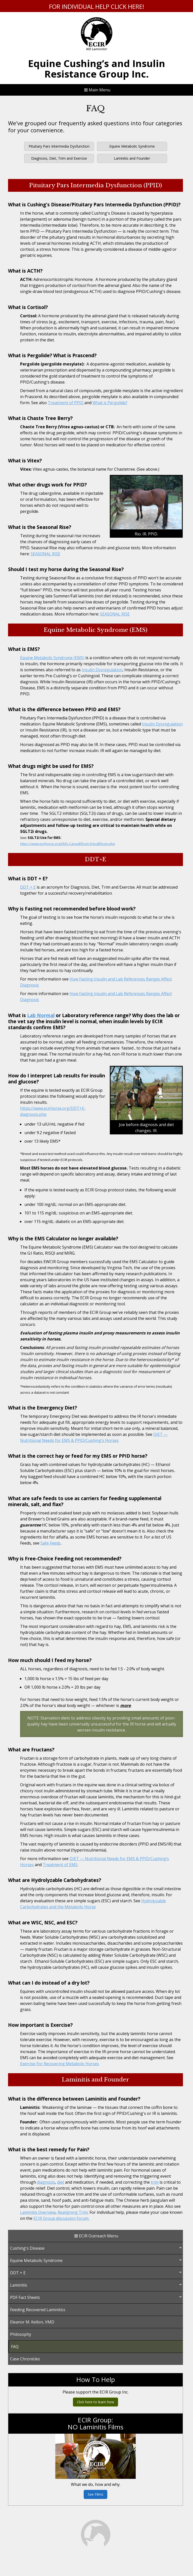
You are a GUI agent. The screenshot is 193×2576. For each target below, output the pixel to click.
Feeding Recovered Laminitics (37, 2309)
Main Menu (96, 90)
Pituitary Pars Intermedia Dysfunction (59, 146)
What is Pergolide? (109, 402)
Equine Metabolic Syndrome (132, 146)
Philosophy (20, 2334)
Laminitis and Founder (132, 158)
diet (60, 2182)
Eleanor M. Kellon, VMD (32, 2322)
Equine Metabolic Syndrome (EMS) (52, 657)
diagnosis (46, 2182)
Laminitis (96, 2285)
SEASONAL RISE (45, 554)
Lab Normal (41, 1015)
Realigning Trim (73, 2212)
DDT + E (28, 887)
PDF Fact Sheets (96, 2297)
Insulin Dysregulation (102, 669)
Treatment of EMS (60, 1864)
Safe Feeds (50, 1543)
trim (155, 2182)
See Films (95, 2494)
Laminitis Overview (38, 2212)
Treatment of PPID (66, 402)
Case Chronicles (25, 2359)
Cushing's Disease (96, 2248)
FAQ (15, 2346)
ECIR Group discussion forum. (61, 2218)
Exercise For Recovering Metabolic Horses (59, 2063)
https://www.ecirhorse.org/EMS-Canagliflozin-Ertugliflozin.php (67, 843)
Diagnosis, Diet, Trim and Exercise (59, 158)
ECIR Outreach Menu (95, 2236)
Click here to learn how (95, 2402)
